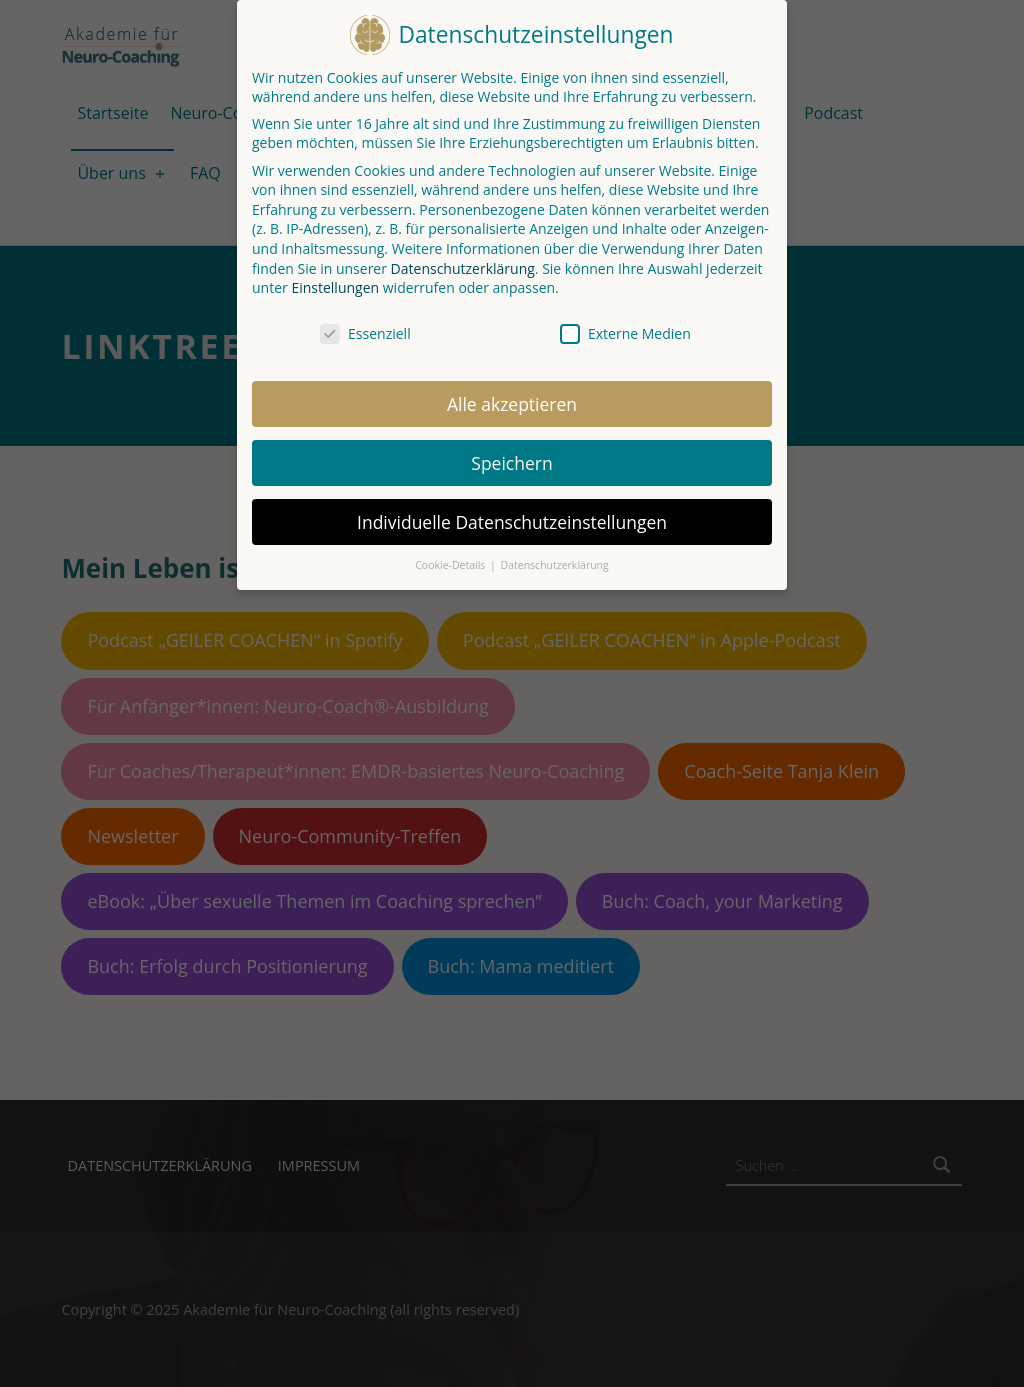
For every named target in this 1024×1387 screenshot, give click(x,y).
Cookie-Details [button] (451, 559)
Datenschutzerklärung (463, 261)
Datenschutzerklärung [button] (555, 559)
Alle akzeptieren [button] (512, 397)
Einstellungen (335, 281)
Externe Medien (625, 327)
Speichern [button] (511, 456)
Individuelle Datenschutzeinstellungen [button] (512, 515)
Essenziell (365, 327)
